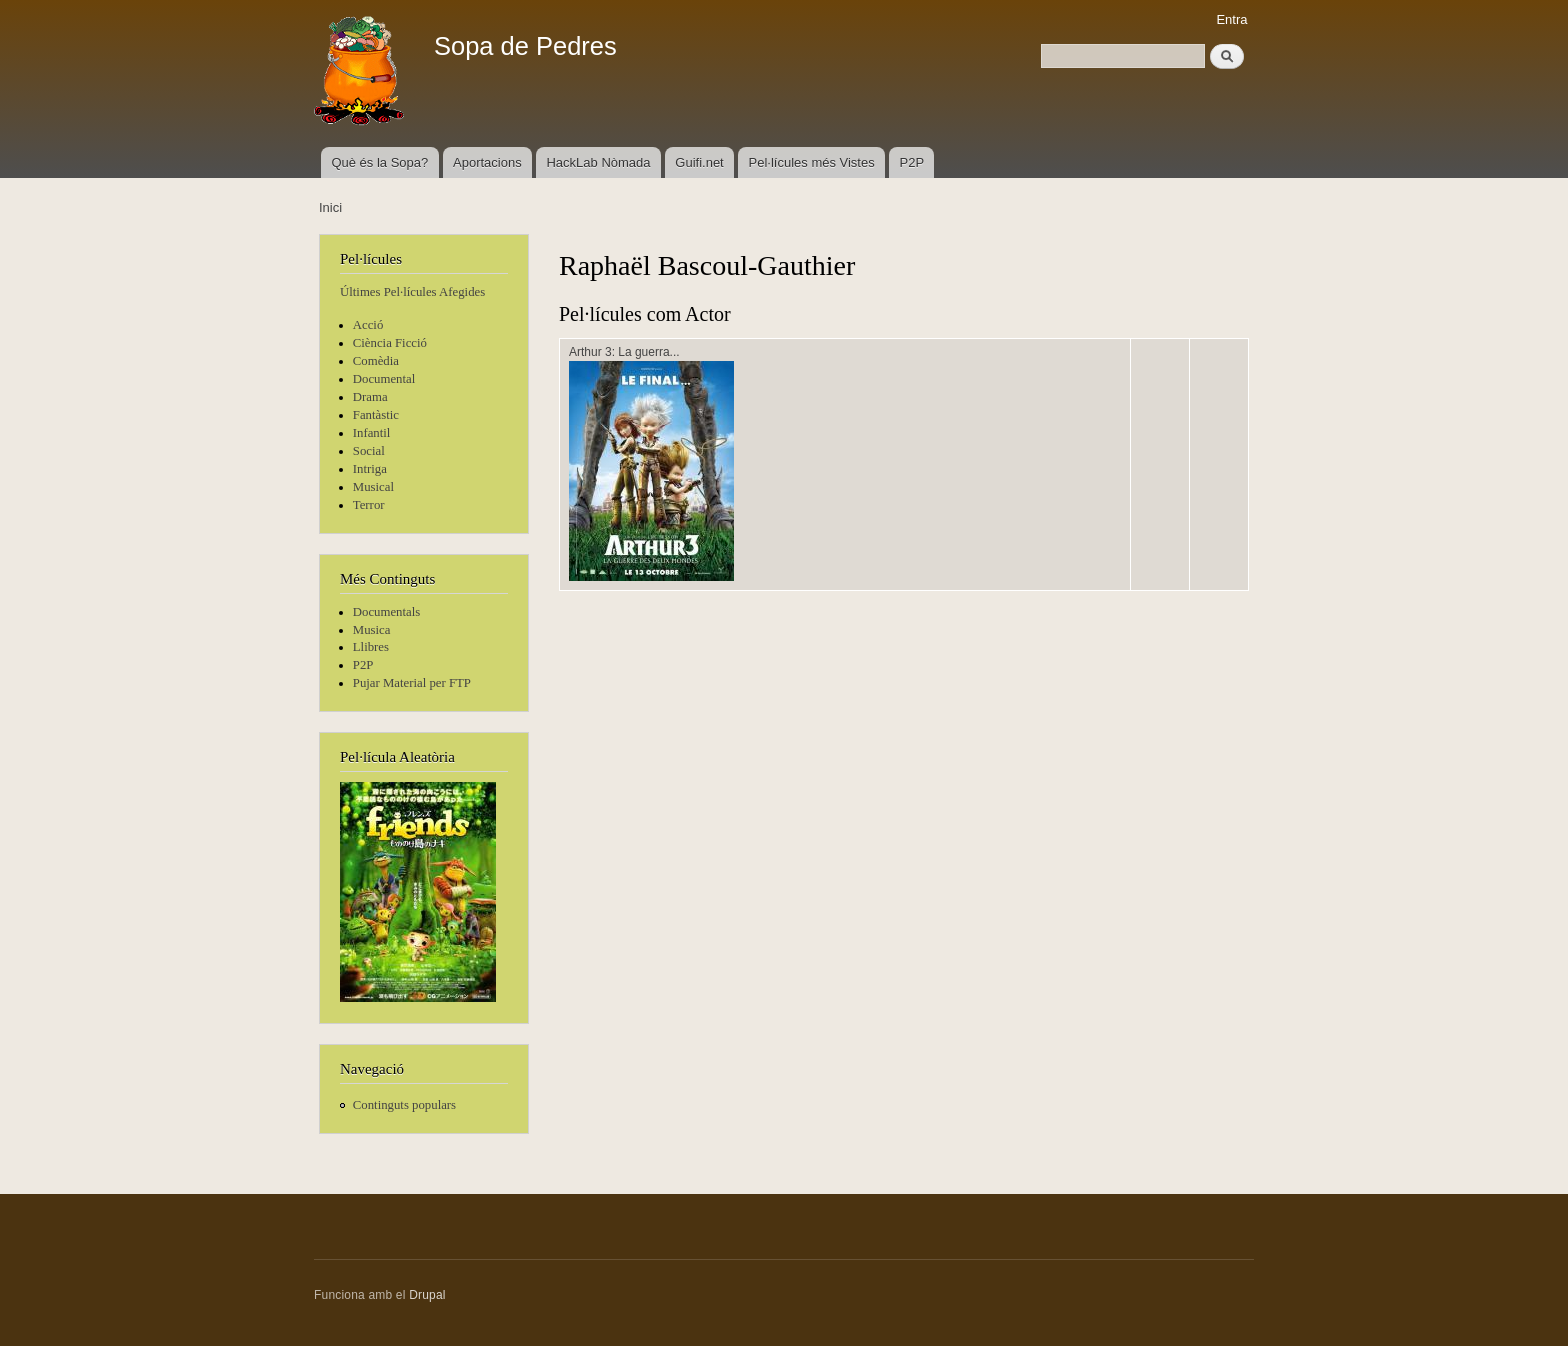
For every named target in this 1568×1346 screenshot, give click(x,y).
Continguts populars (404, 1105)
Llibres (371, 647)
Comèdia (376, 361)
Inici (330, 207)
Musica (372, 630)
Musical (373, 487)
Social (369, 451)
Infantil (372, 433)
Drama (370, 397)
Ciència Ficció (390, 343)
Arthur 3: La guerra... (624, 352)
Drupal (427, 1295)
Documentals (386, 612)
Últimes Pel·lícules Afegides (412, 292)
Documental (384, 379)
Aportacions (487, 162)
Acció (368, 325)
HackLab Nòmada (598, 162)
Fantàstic (376, 415)
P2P (912, 162)
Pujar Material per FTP (412, 683)
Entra (1231, 19)
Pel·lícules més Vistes (812, 162)
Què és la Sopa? (379, 162)
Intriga (370, 469)
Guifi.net (699, 162)
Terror (369, 505)
